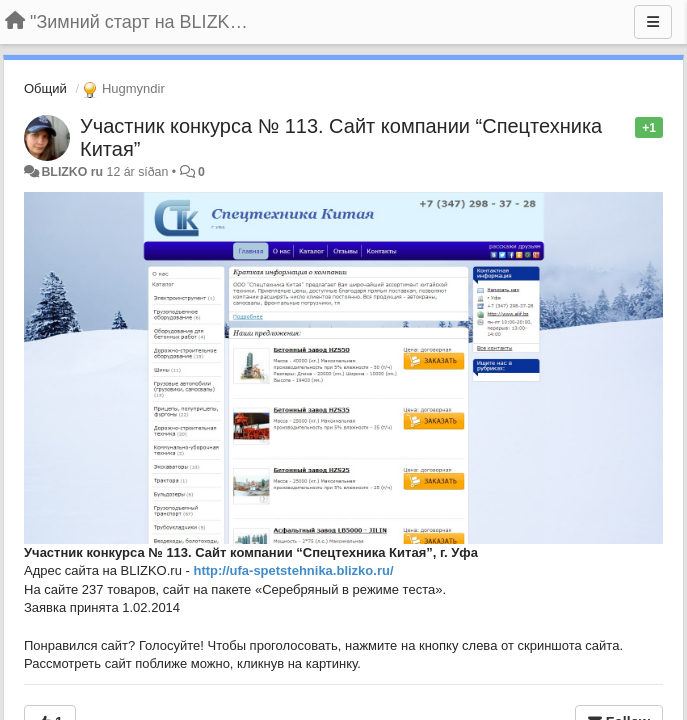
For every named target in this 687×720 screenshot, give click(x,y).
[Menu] (653, 22)
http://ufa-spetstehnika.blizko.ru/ (293, 570)
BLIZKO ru (73, 172)
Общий (45, 88)
